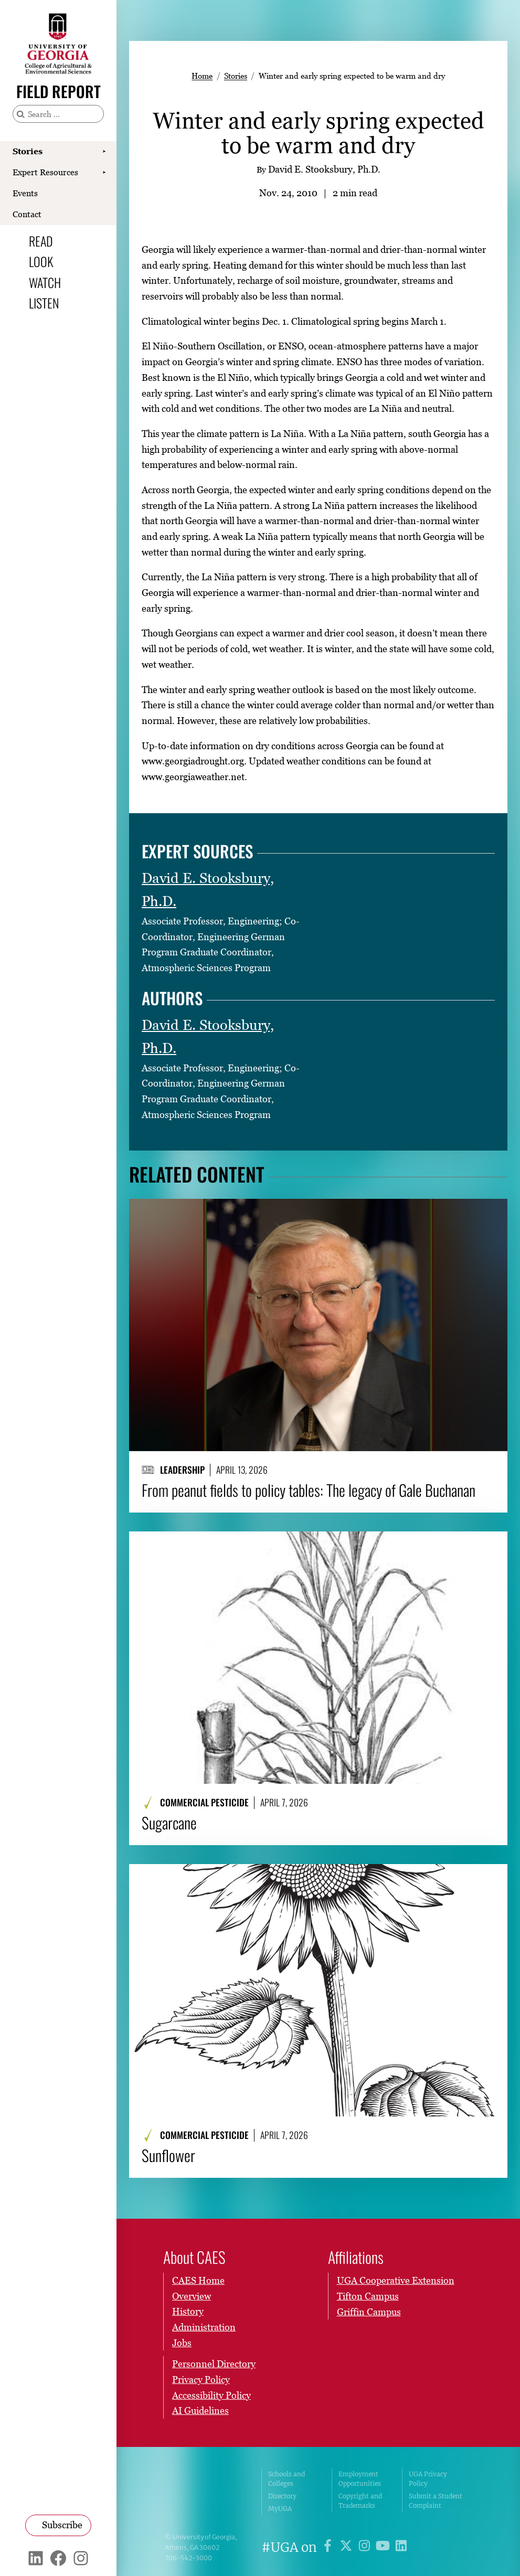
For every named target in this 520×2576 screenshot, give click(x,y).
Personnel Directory (214, 2363)
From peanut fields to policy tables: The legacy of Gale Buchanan (308, 1490)
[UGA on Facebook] (329, 2547)
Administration (204, 2327)
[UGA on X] (347, 2547)
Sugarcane (169, 1823)
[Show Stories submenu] (103, 151)
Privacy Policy (201, 2379)
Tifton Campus (368, 2296)
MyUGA (280, 2509)
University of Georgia (205, 2492)
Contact (27, 214)
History (188, 2311)
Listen (44, 302)
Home (202, 75)
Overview (191, 2296)
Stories (28, 151)
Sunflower (168, 2155)
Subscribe (62, 2524)
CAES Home (198, 2280)
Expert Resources (45, 172)
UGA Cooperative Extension (395, 2280)
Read (41, 240)
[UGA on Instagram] (366, 2547)
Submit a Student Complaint (435, 2500)
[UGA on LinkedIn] (401, 2547)
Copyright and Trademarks (360, 2500)
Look (41, 261)
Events (25, 193)
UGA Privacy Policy (428, 2478)
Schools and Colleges (286, 2478)
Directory (282, 2496)
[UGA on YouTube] (384, 2547)
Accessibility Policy (211, 2395)
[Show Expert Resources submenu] (103, 172)
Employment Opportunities (359, 2478)
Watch (45, 282)
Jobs (182, 2342)
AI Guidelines (200, 2411)
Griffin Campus (369, 2311)
